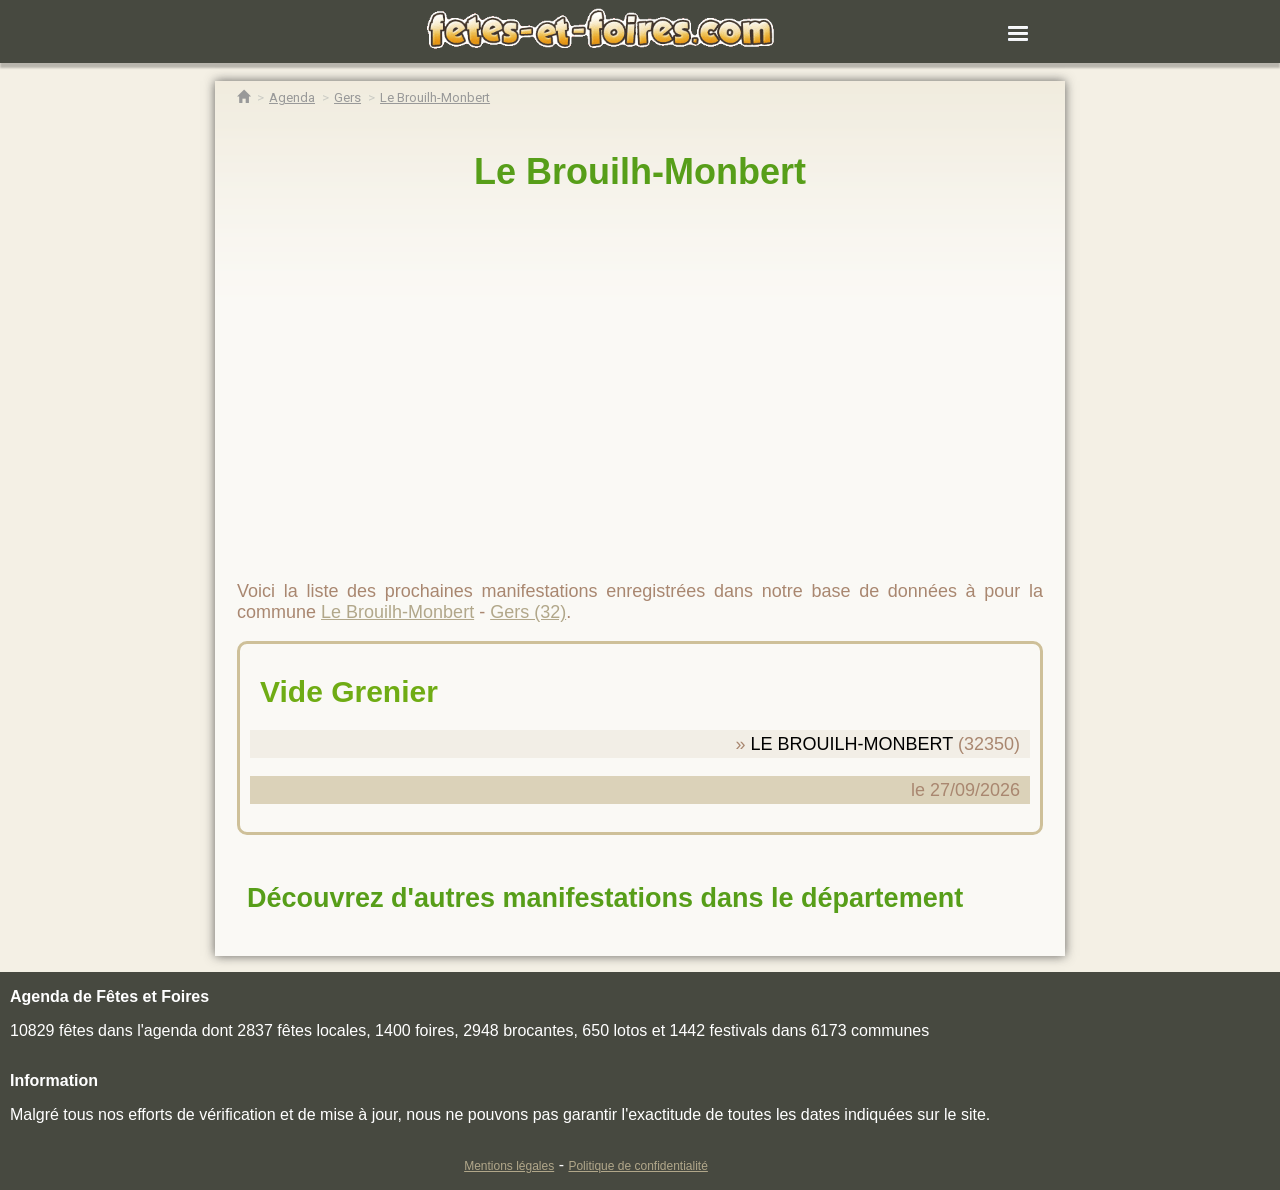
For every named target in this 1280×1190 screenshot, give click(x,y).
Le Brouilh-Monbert (640, 171)
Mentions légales (509, 1166)
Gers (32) (528, 612)
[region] (640, 377)
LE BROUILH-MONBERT (852, 744)
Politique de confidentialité (637, 1166)
